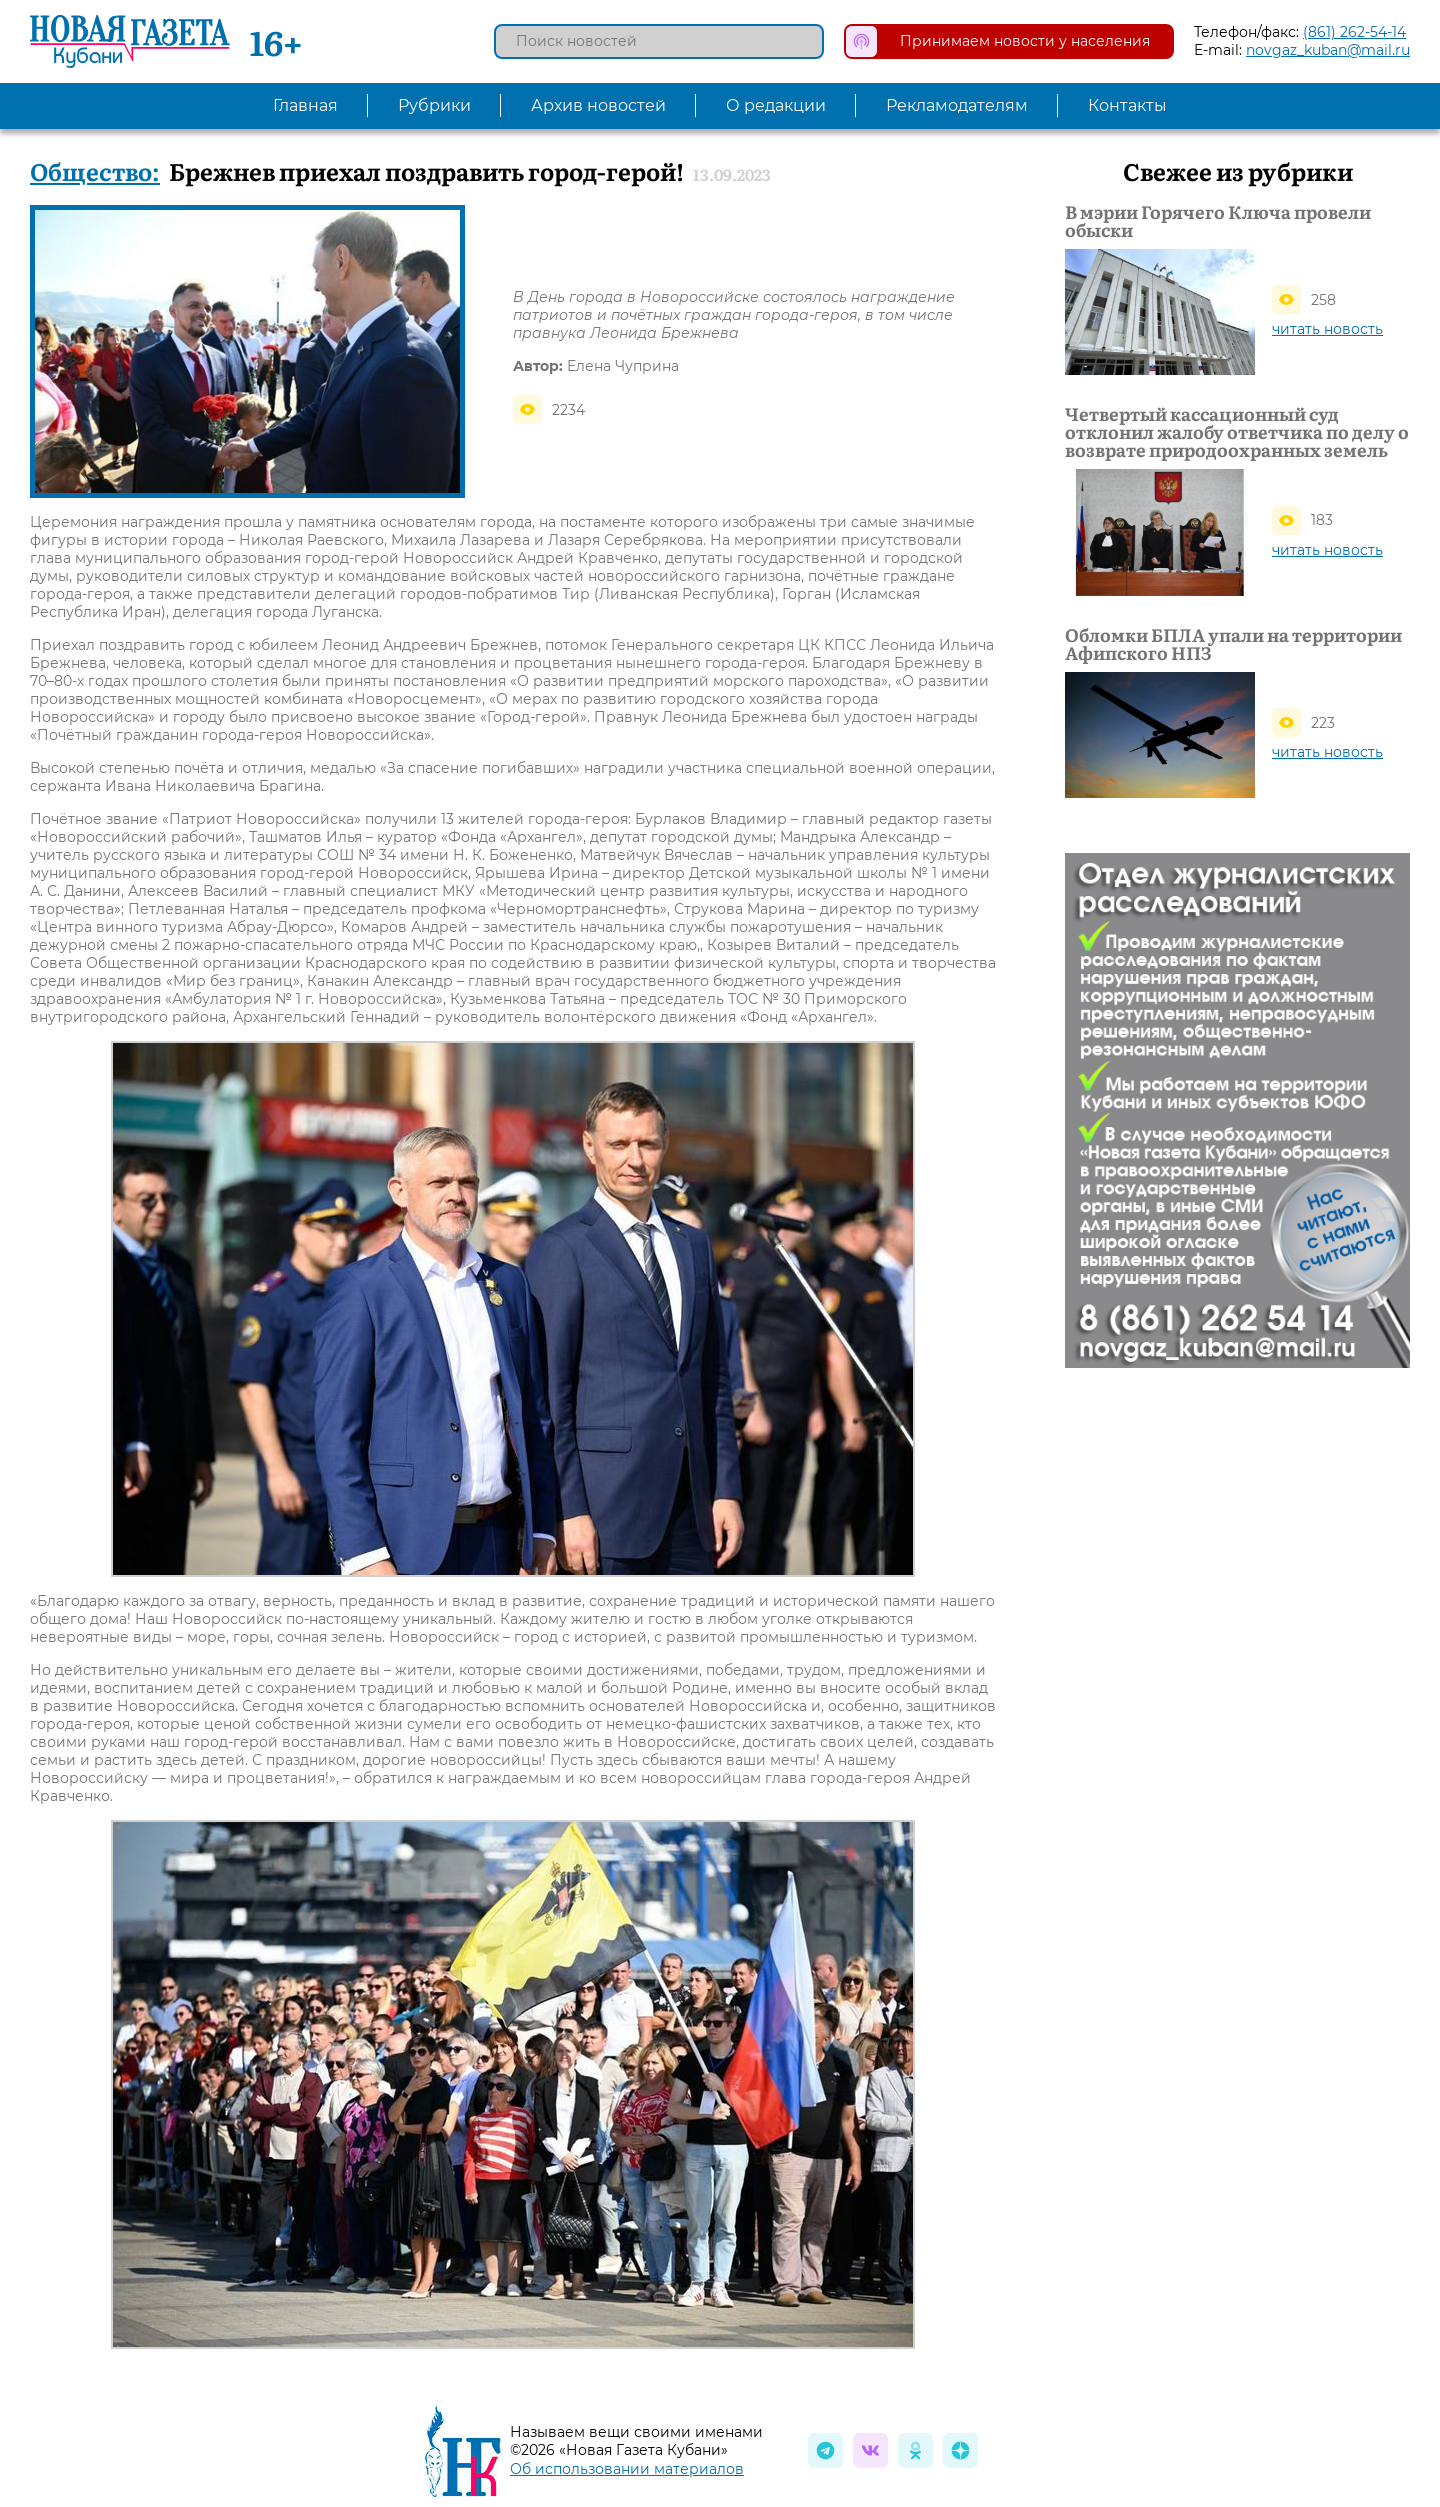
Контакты (1127, 105)
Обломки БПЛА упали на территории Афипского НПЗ (1233, 644)
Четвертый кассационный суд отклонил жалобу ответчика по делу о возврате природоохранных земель (1237, 432)
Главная (305, 105)
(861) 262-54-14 (1354, 32)
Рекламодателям (957, 105)
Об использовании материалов (627, 2469)
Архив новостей (598, 105)
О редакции (776, 105)
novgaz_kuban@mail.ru (1328, 50)
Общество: (95, 170)
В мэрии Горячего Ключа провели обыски (1218, 221)
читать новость (1327, 329)
